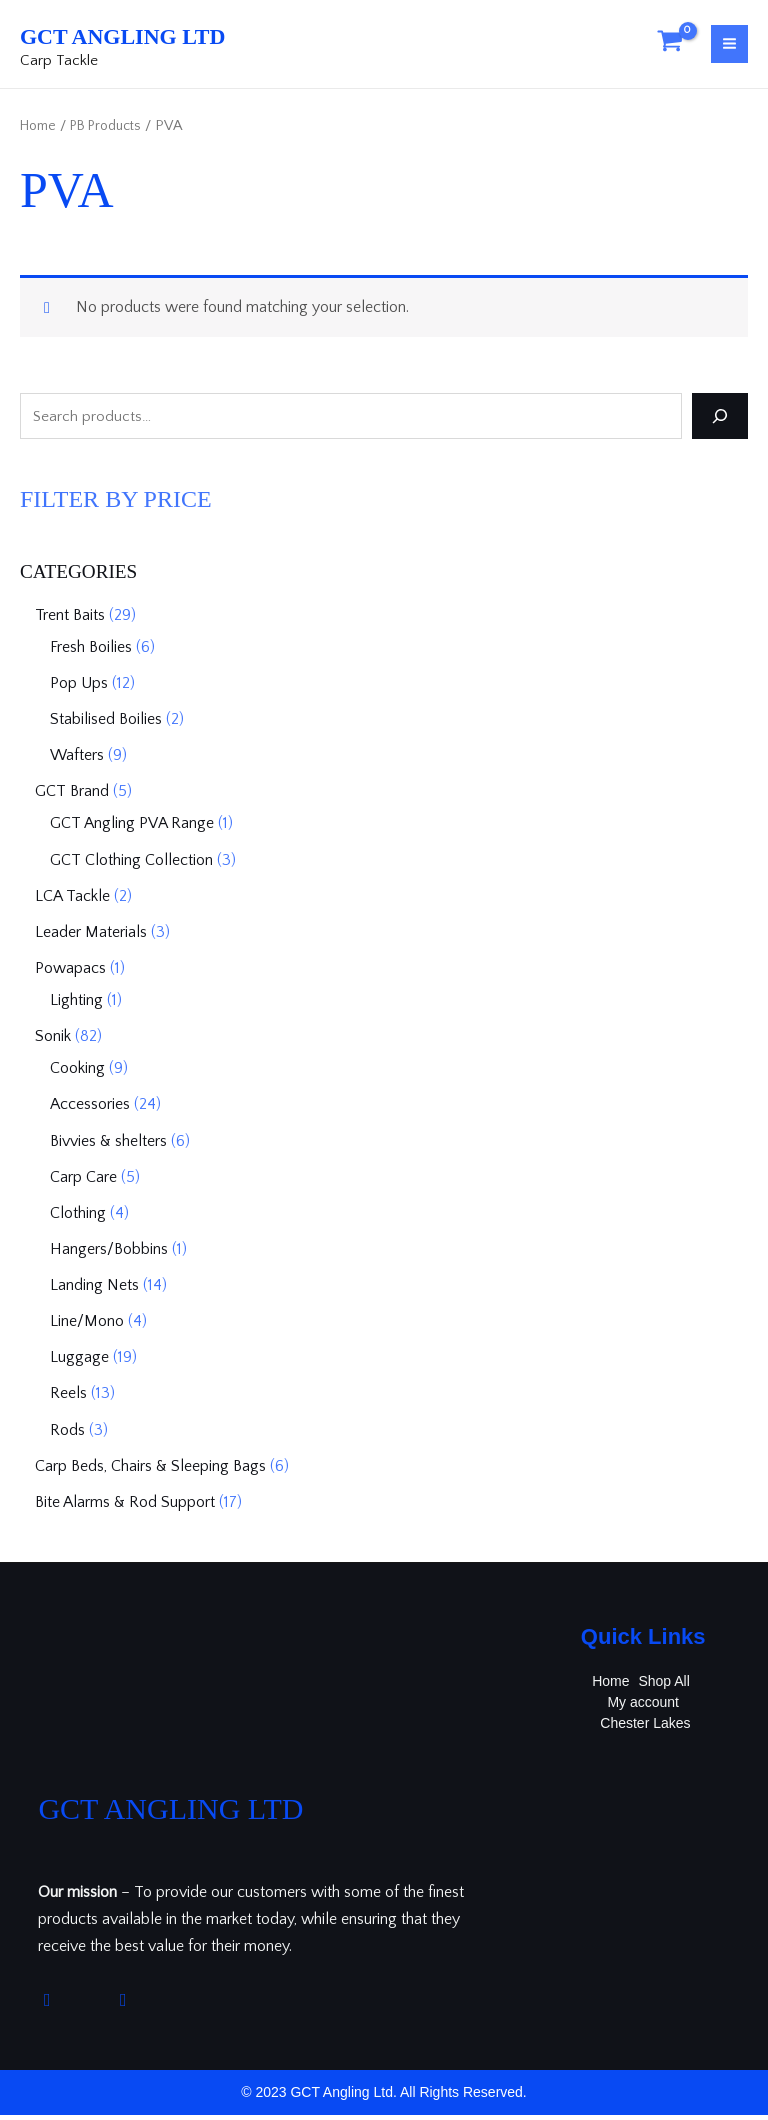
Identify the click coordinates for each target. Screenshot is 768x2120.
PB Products (115, 135)
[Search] (720, 425)
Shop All (664, 1686)
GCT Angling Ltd (183, 36)
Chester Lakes (646, 1728)
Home (40, 135)
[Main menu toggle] (729, 48)
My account (643, 1707)
